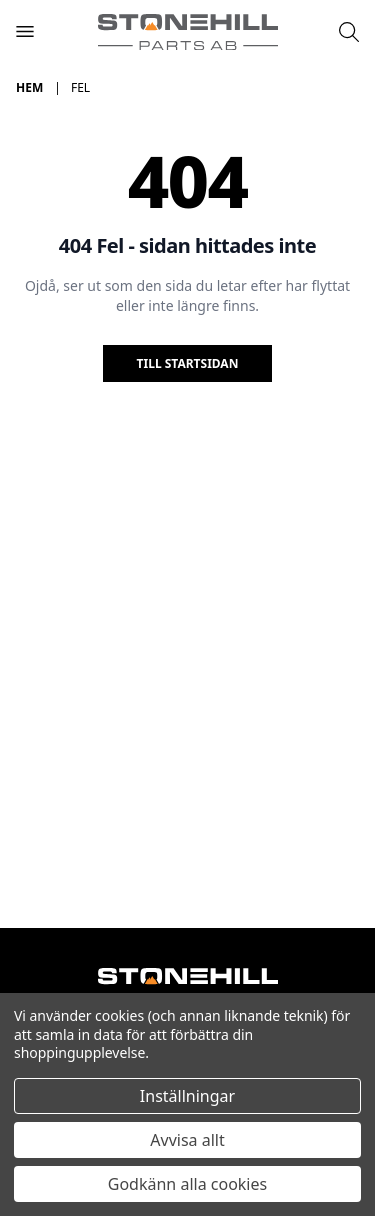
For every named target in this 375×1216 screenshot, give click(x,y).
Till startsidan (188, 363)
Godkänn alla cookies (187, 1184)
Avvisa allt (187, 1140)
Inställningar (187, 1096)
